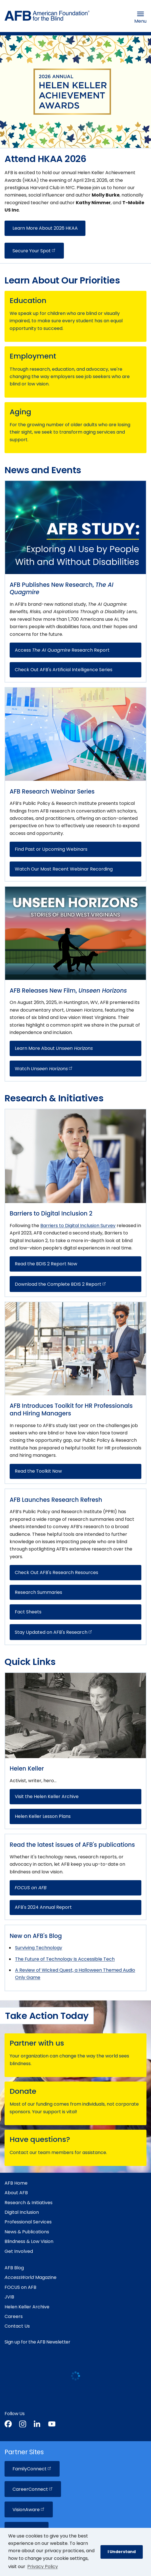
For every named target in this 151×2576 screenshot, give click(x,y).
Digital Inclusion (22, 2212)
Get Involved (19, 2251)
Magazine (30, 2277)
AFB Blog (14, 2267)
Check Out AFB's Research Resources (56, 1572)
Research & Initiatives (29, 2202)
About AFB (16, 2192)
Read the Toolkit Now (38, 1471)
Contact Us (17, 2326)
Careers (14, 2316)
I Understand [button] (122, 2551)
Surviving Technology (38, 1947)
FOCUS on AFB (20, 2287)
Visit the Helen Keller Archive (47, 1796)
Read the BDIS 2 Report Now (46, 1264)
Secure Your (34, 251)
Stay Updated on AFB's (54, 1632)
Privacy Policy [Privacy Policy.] (42, 2566)
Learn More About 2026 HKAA (45, 228)
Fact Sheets (28, 1612)
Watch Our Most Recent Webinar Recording (64, 869)
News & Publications (27, 2232)
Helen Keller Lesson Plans (43, 1816)
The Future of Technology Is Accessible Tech (65, 1959)
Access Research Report (62, 650)
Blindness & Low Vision (29, 2241)
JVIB (9, 2297)
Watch (44, 1068)
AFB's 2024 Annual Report (43, 1907)
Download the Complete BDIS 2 (61, 1284)
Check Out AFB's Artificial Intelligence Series (63, 669)
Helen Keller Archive (27, 2307)
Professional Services (28, 2222)
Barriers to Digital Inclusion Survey (78, 1225)
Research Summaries (38, 1592)
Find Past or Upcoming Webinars (51, 849)
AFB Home (16, 2183)
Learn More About (54, 1048)
